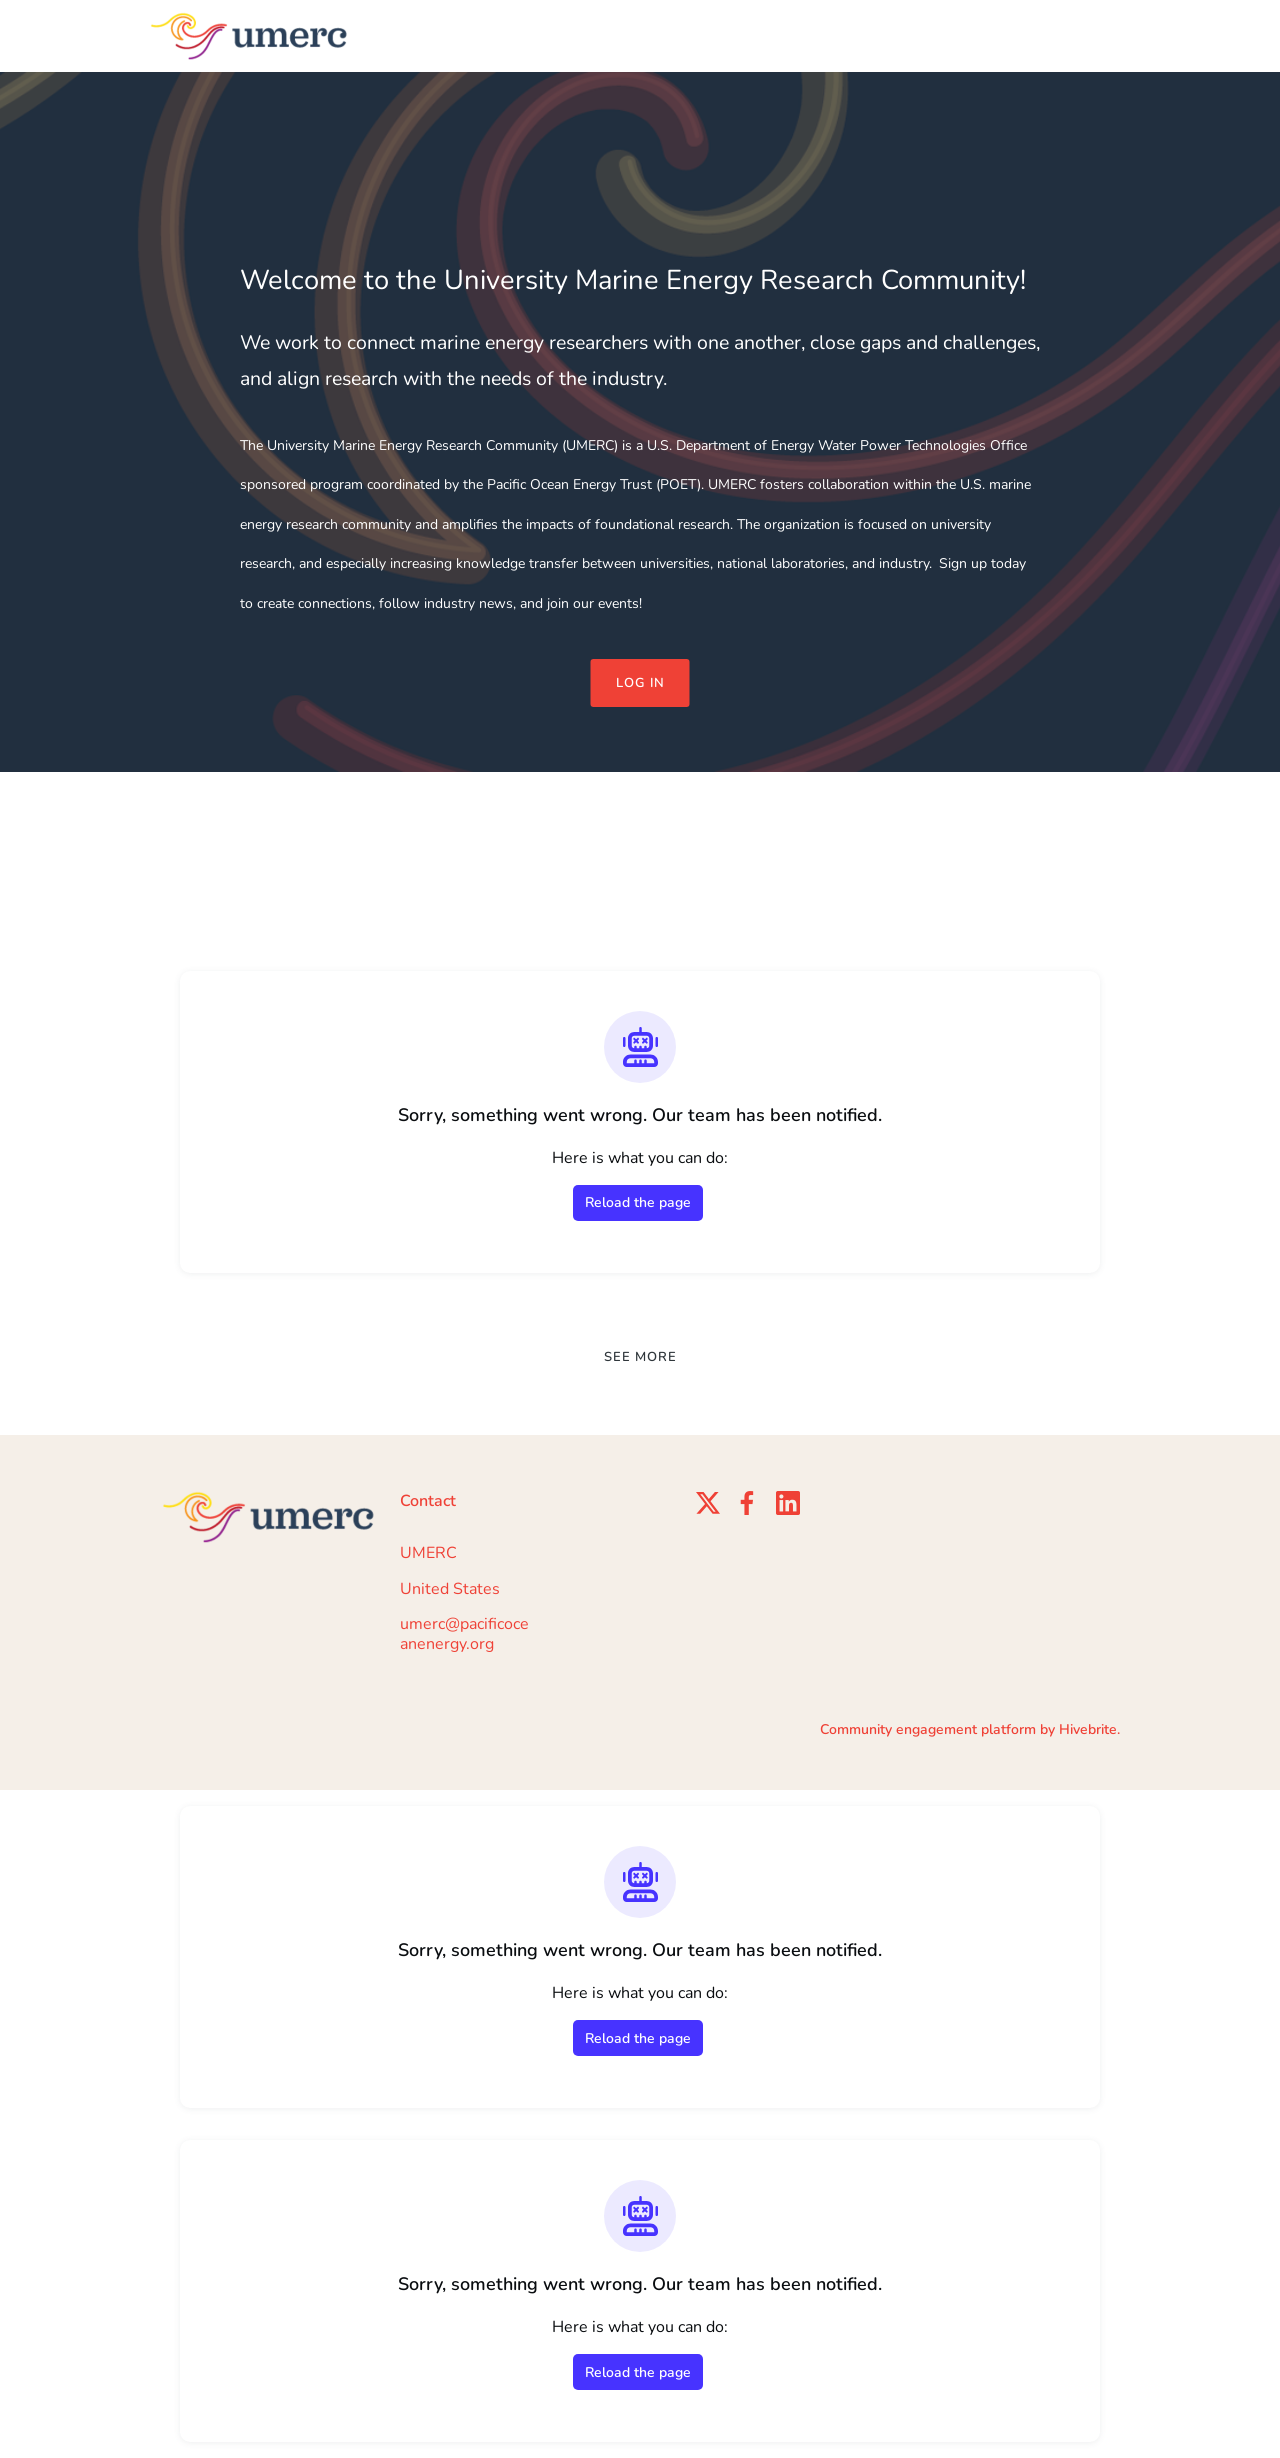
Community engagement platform (928, 1729)
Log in (640, 683)
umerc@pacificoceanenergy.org (464, 1634)
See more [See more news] (640, 1357)
